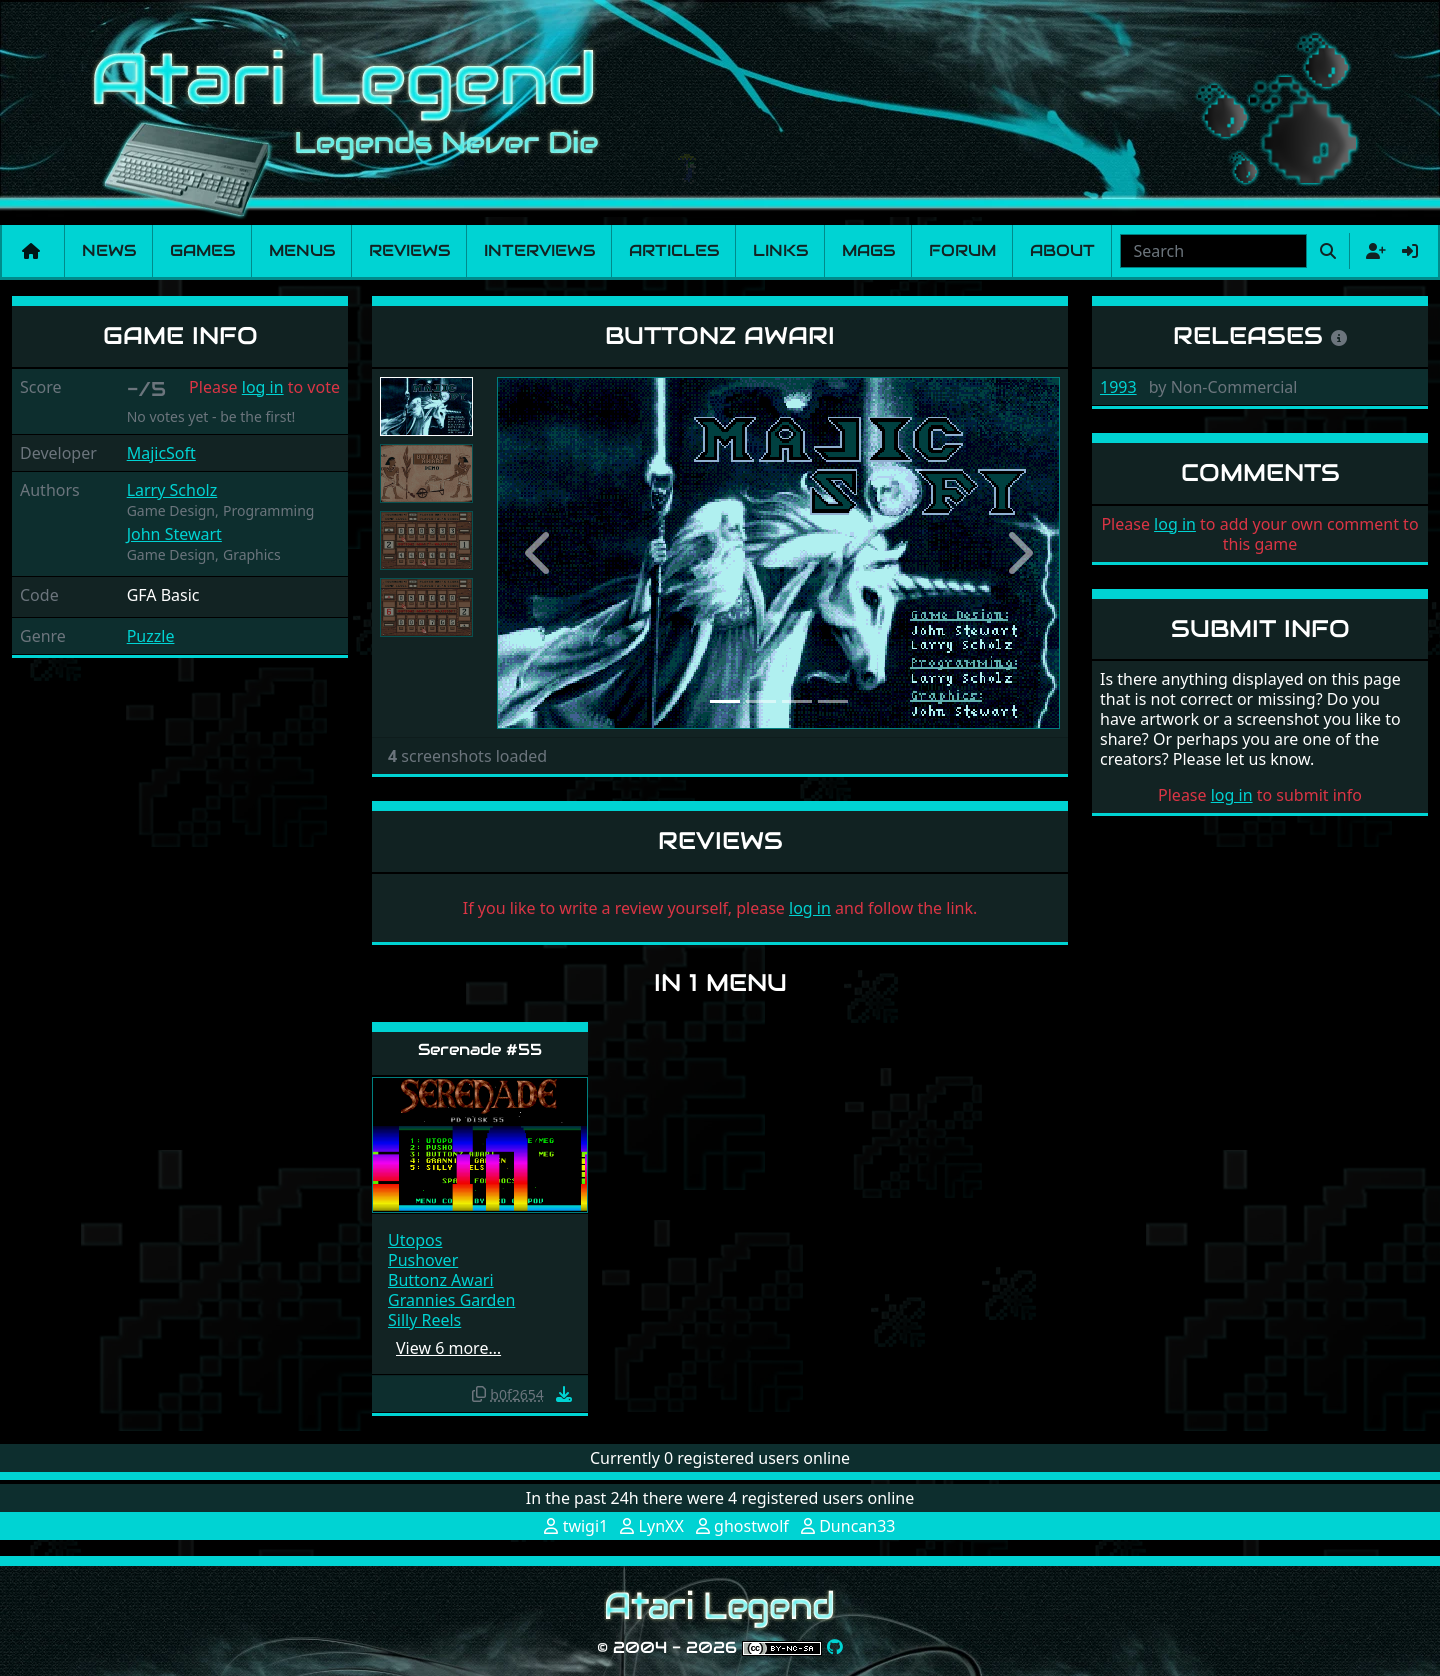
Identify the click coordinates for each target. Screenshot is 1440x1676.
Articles (674, 250)
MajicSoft (161, 453)
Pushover (423, 1260)
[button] (539, 553)
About (1062, 250)
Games (202, 250)
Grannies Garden (451, 1300)
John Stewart (174, 534)
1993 (1118, 387)
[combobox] (1213, 251)
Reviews (409, 250)
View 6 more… (448, 1348)
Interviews (539, 250)
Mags (868, 250)
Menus (302, 250)
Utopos (415, 1240)
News (109, 250)
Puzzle (151, 636)
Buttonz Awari (441, 1280)
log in (263, 387)
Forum (962, 250)
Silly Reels (424, 1320)
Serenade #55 (480, 1049)
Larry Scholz (172, 490)
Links (780, 250)
